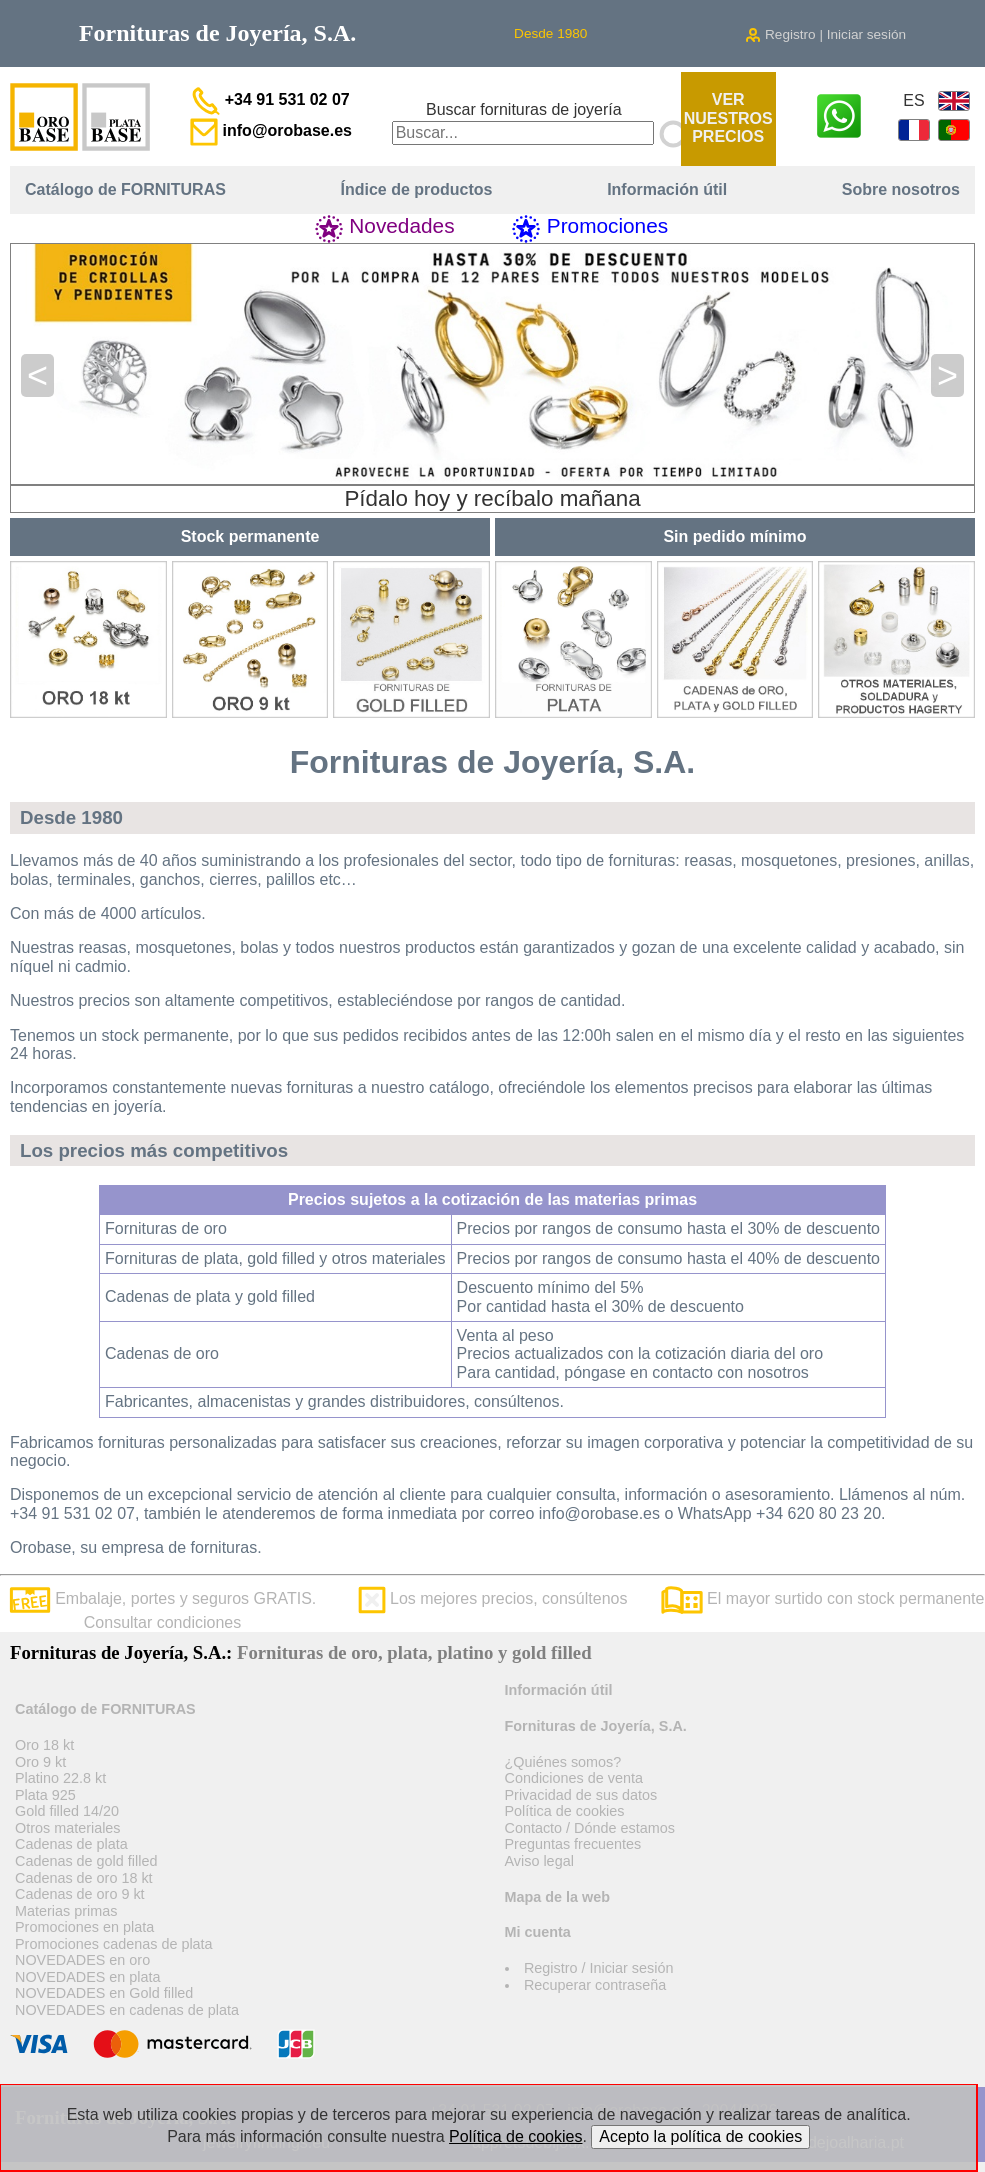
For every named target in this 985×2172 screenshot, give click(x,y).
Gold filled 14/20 (67, 1811)
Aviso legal (539, 1861)
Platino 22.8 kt (60, 1778)
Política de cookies (565, 1811)
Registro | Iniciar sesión (825, 34)
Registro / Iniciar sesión (599, 1968)
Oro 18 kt (44, 1745)
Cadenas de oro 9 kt (80, 1894)
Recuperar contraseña (595, 1985)
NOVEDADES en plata (88, 1977)
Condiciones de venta (574, 1778)
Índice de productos (417, 189)
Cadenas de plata (71, 1844)
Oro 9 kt (40, 1762)
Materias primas (66, 1911)
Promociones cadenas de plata (114, 1944)
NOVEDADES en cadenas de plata (127, 2010)
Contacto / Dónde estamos (590, 1828)
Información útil (667, 189)
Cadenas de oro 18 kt (84, 1878)
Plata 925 (45, 1795)
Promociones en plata (84, 1927)
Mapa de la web (558, 1897)
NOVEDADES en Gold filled (104, 1993)
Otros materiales (68, 1828)
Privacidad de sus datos (581, 1795)
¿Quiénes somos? (563, 1762)
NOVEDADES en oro (82, 1960)
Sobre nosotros (901, 189)
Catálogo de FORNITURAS (125, 189)
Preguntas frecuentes (573, 1844)
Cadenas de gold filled (86, 1861)
